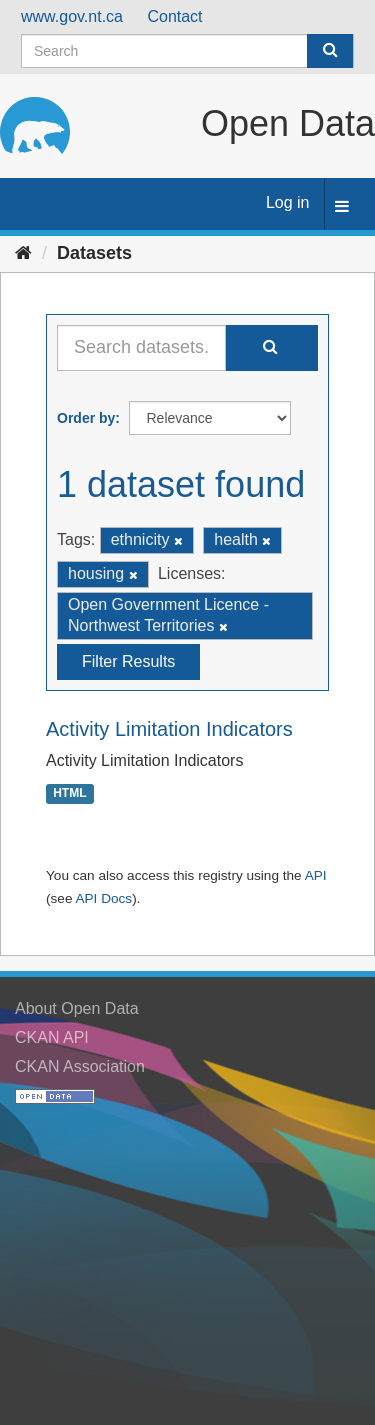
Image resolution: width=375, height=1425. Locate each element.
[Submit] (330, 51)
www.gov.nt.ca (72, 16)
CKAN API (52, 1037)
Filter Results (128, 661)
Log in (288, 202)
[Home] (23, 253)
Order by (86, 418)
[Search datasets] (187, 51)
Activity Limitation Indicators (169, 729)
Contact (174, 16)
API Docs (103, 898)
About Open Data (77, 1008)
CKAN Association (80, 1066)
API (316, 875)
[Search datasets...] (141, 348)
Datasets (94, 253)
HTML (69, 793)
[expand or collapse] (342, 207)
